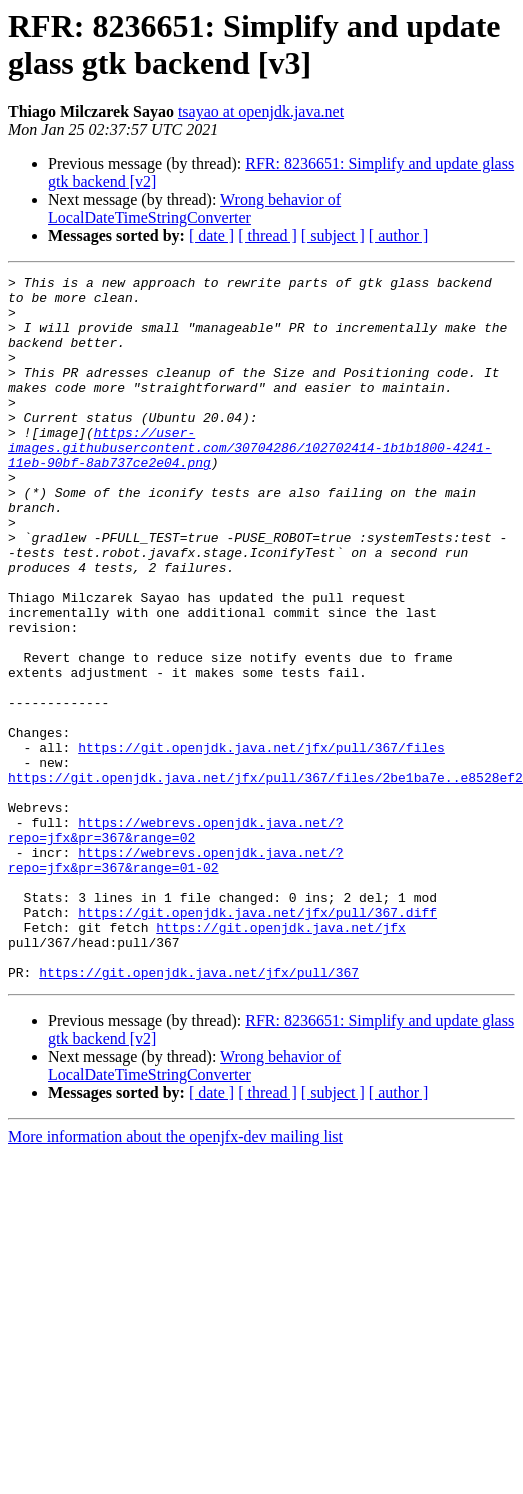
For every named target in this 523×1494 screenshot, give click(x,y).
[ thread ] (267, 235)
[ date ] (211, 235)
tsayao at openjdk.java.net (261, 111)
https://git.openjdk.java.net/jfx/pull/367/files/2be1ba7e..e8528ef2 (265, 861)
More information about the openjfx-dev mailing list (175, 1259)
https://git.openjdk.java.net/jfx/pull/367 (199, 1095)
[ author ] (399, 235)
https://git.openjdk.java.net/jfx (281, 1041)
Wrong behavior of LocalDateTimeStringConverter (194, 208)
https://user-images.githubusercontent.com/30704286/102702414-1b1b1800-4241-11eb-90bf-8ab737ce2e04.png (250, 483)
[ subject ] (333, 235)
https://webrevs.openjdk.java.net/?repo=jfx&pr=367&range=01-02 (175, 960)
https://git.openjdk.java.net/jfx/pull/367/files (261, 825)
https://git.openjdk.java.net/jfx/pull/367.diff (257, 1023)
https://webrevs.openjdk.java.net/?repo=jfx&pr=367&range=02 (175, 924)
